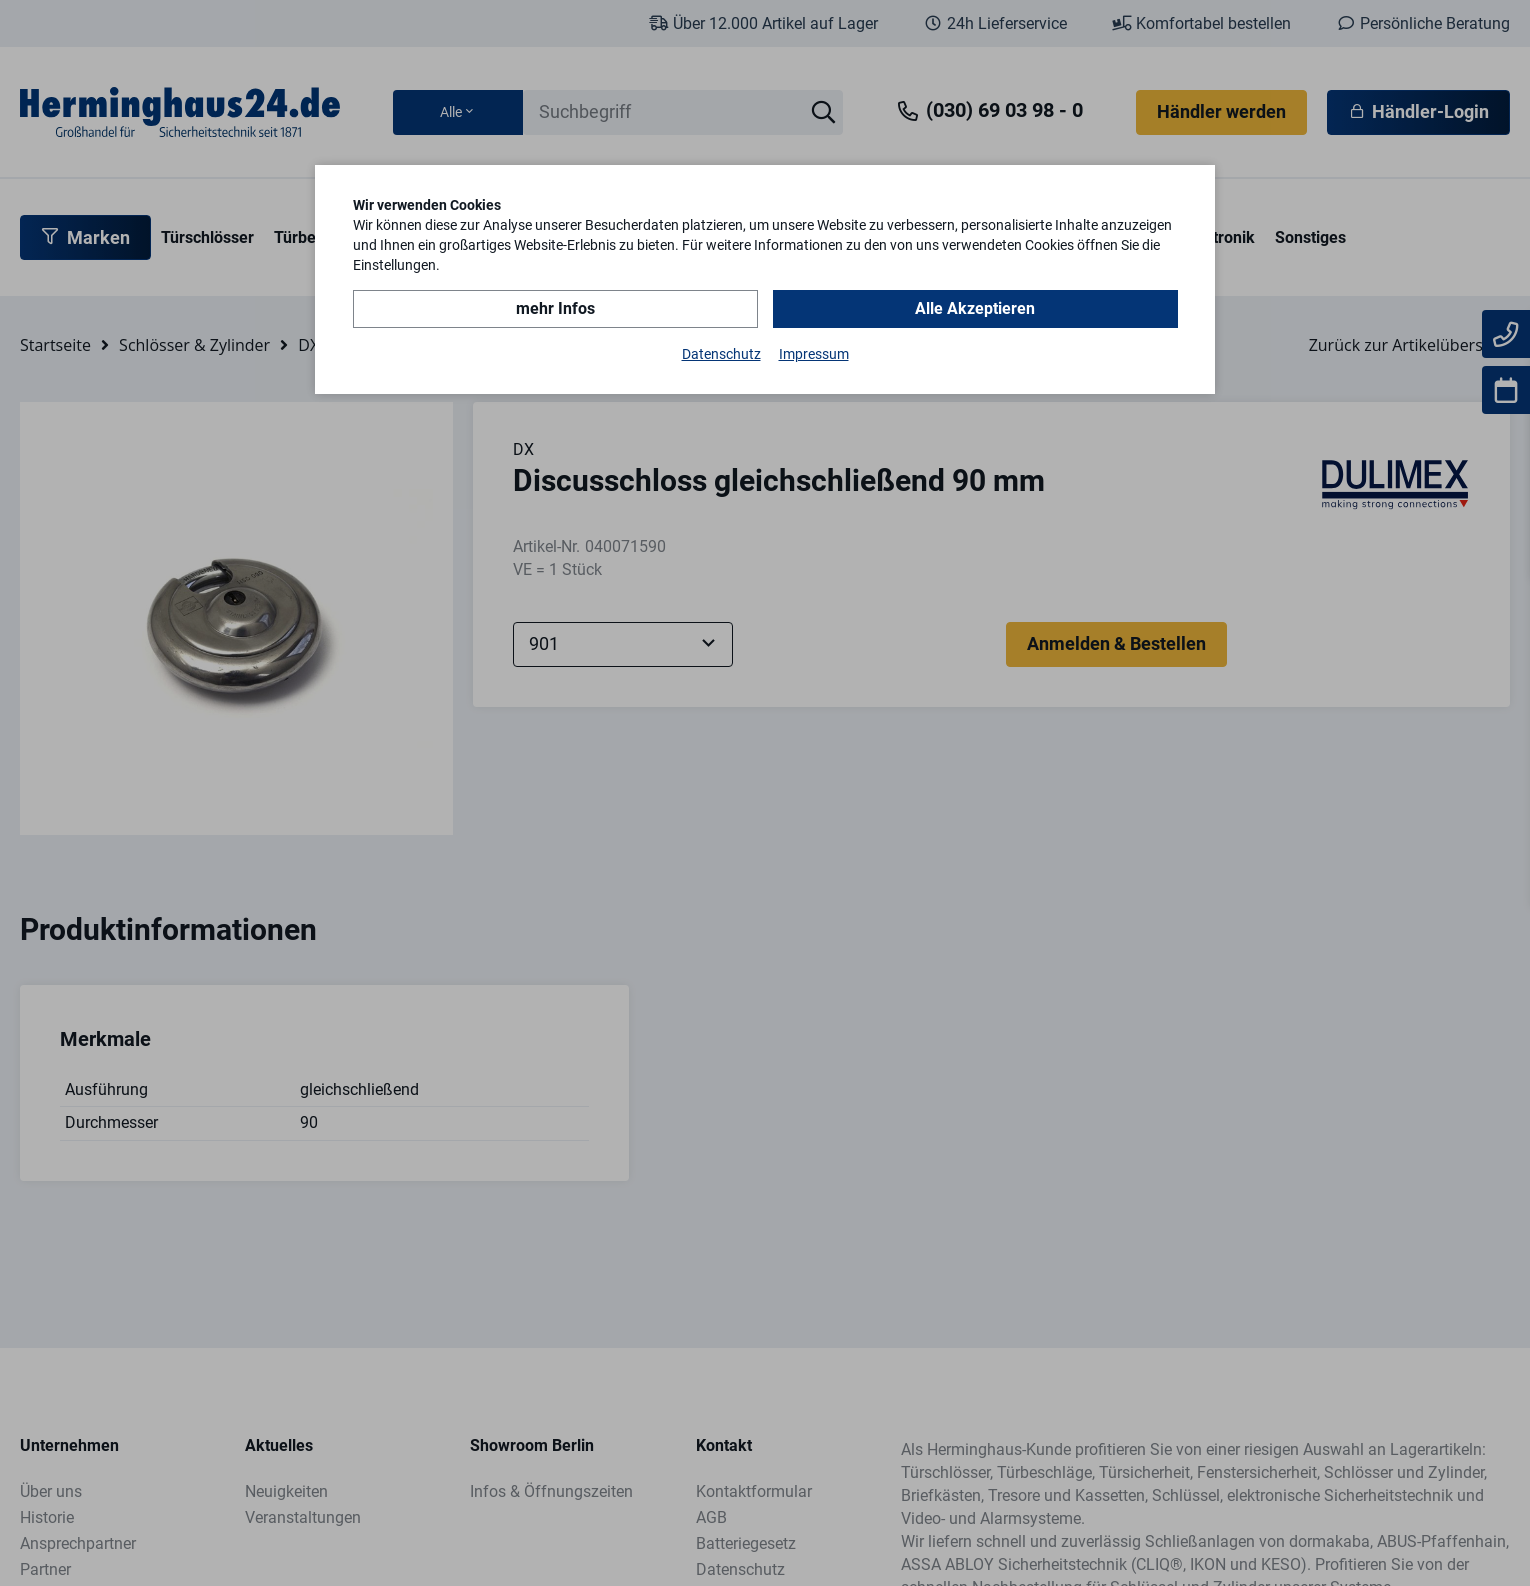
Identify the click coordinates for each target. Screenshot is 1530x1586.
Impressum (814, 354)
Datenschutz (721, 354)
